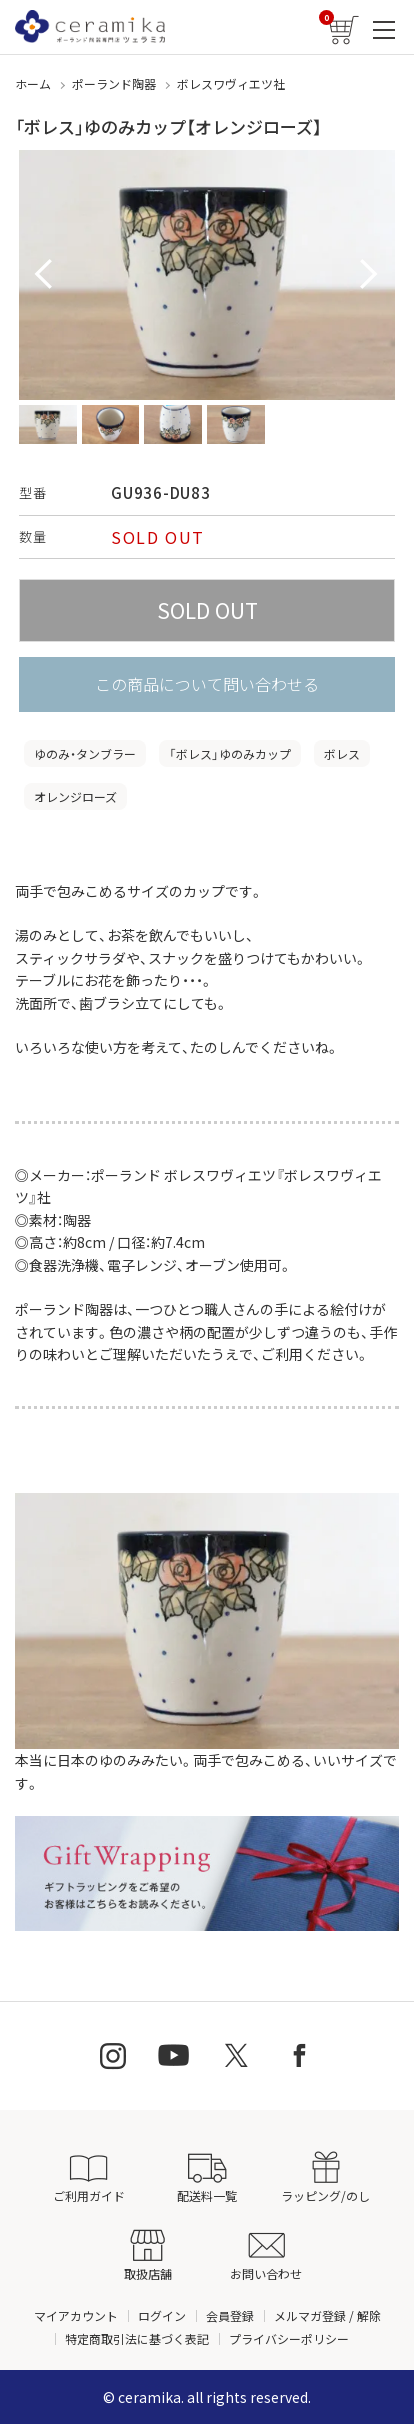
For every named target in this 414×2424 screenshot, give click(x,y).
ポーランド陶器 (114, 83)
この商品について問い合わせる (207, 684)
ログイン (162, 2315)
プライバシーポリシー (289, 2338)
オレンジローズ (75, 796)
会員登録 (230, 2315)
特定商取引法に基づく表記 (137, 2338)
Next (369, 275)
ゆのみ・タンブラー (85, 753)
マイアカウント (76, 2315)
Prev (45, 275)
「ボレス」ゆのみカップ (230, 753)
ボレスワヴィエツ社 (231, 83)
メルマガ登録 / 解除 (327, 2315)
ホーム (33, 83)
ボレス (342, 753)
